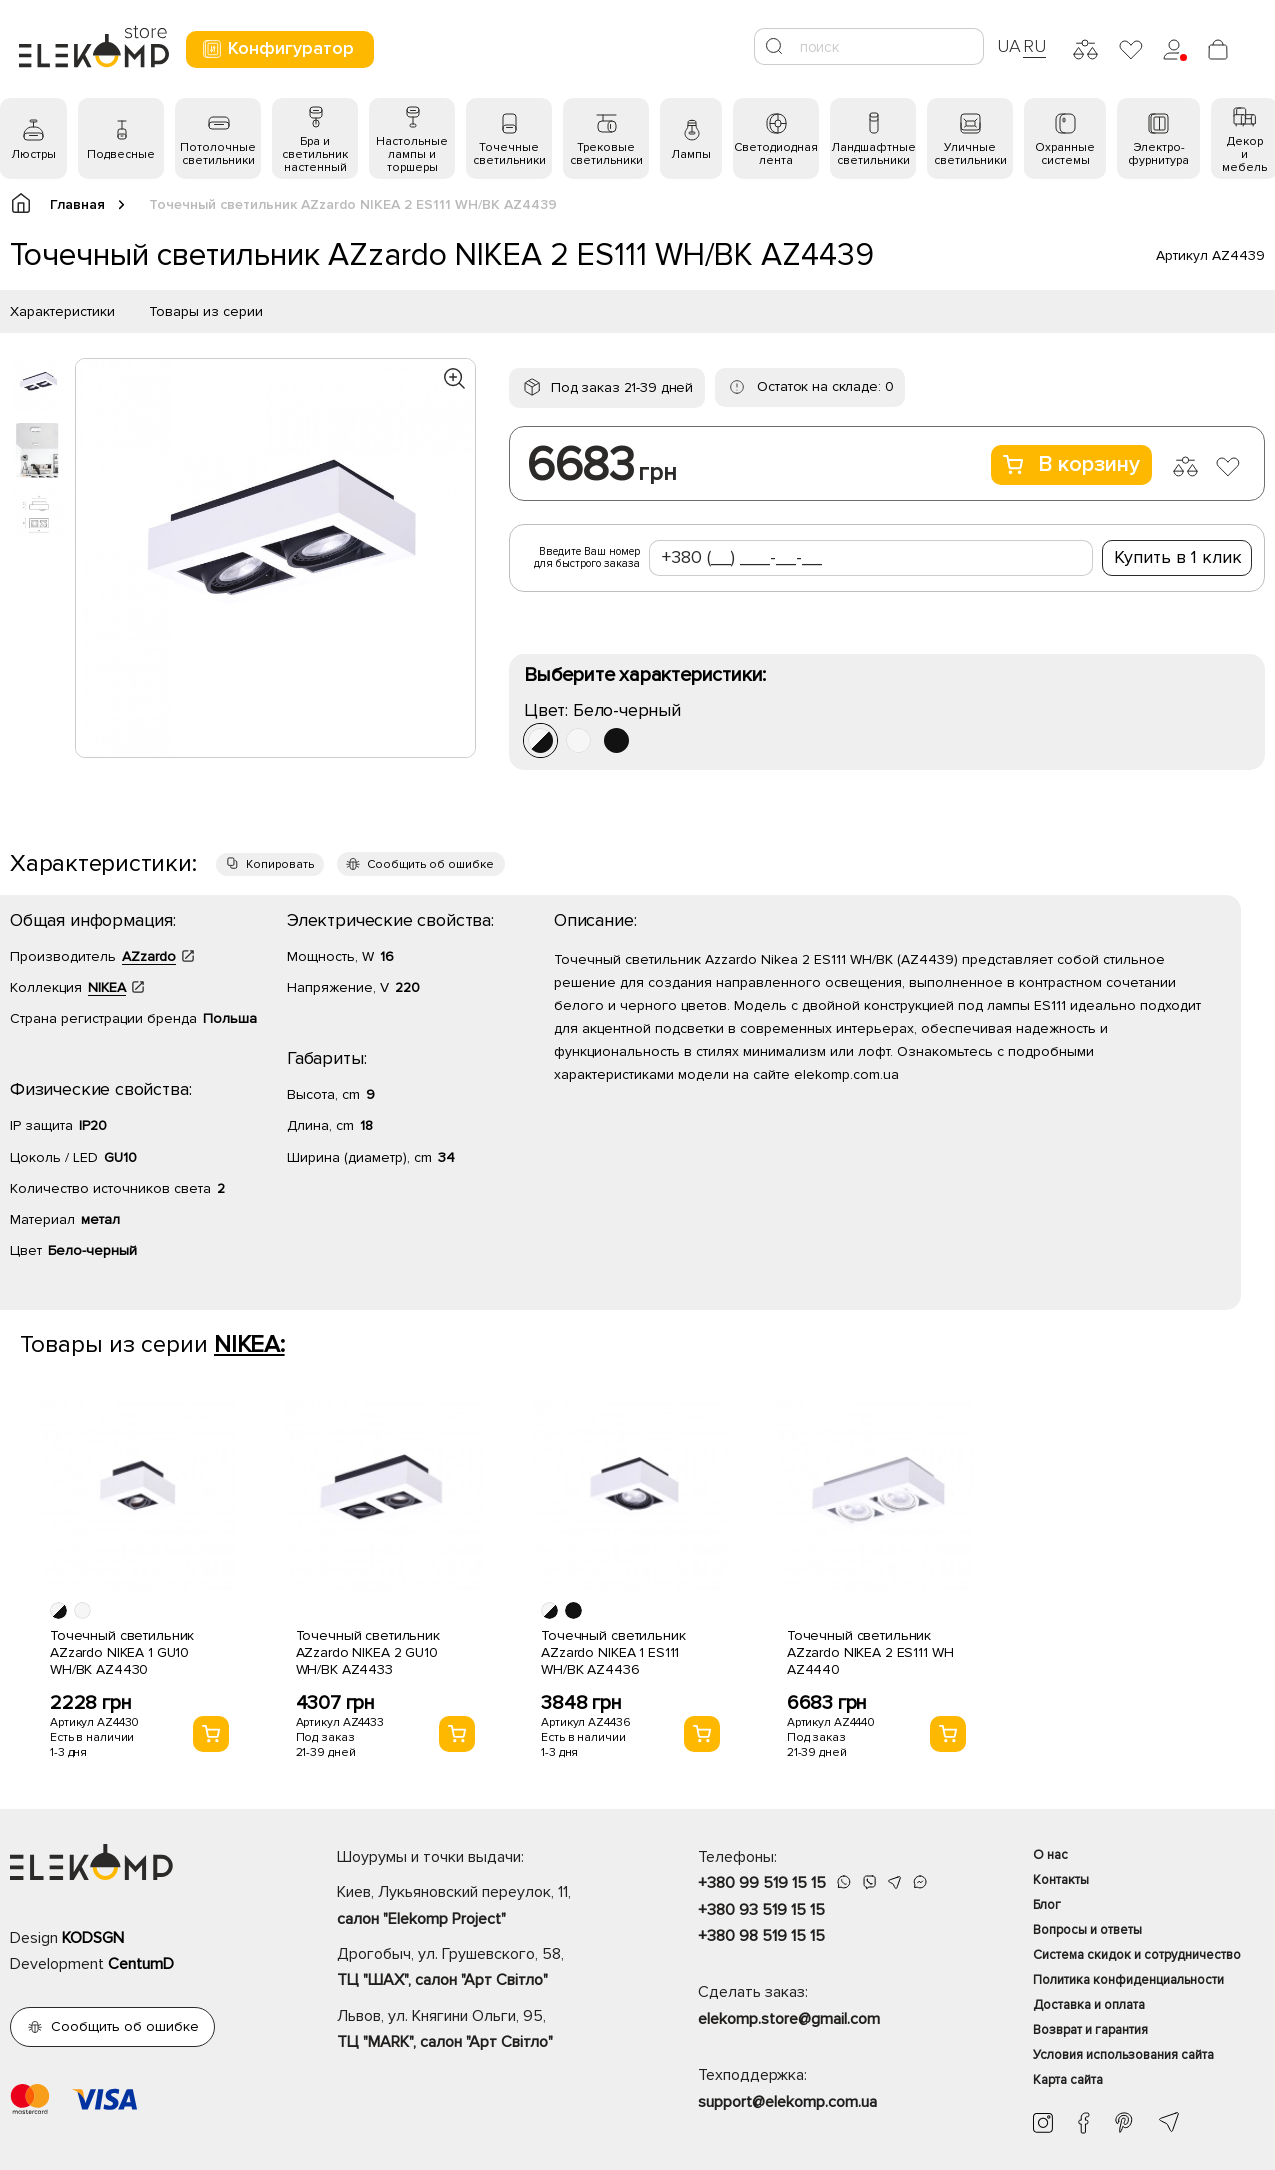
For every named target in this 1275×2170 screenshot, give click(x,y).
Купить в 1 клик (1178, 557)
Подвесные (121, 154)
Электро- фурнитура (1158, 154)
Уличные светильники (970, 154)
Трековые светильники (606, 154)
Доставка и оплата (1089, 2005)
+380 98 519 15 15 (761, 1936)
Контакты (1061, 1880)
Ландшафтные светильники (873, 154)
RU (1034, 46)
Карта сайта (1068, 2080)
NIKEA (107, 987)
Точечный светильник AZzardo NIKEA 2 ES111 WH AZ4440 (870, 1652)
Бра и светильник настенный (315, 154)
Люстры (33, 154)
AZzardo (149, 956)
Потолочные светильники (218, 154)
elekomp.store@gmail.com (789, 2019)
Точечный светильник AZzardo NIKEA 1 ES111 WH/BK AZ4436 (613, 1652)
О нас (1050, 1855)
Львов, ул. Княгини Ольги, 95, (482, 2031)
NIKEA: (249, 1344)
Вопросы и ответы (1087, 1930)
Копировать (280, 864)
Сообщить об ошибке (430, 864)
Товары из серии (206, 311)
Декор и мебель (1244, 154)
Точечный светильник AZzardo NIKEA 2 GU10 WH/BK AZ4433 (368, 1652)
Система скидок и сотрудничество (1137, 1955)
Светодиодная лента (776, 154)
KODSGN (93, 1938)
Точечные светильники (509, 154)
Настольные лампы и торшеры (412, 154)
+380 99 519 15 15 (762, 1883)
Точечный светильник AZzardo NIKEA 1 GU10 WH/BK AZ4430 (122, 1652)
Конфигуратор (277, 48)
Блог (1047, 1905)
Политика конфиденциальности (1128, 1980)
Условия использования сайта (1123, 2055)
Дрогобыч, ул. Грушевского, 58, (482, 1969)
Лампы (691, 154)
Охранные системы (1065, 154)
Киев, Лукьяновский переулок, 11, (482, 1907)
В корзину (1071, 464)
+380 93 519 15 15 (761, 1910)
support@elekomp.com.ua (787, 2102)
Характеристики (62, 311)
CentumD (141, 1964)
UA (1009, 46)
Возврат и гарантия (1090, 2030)
